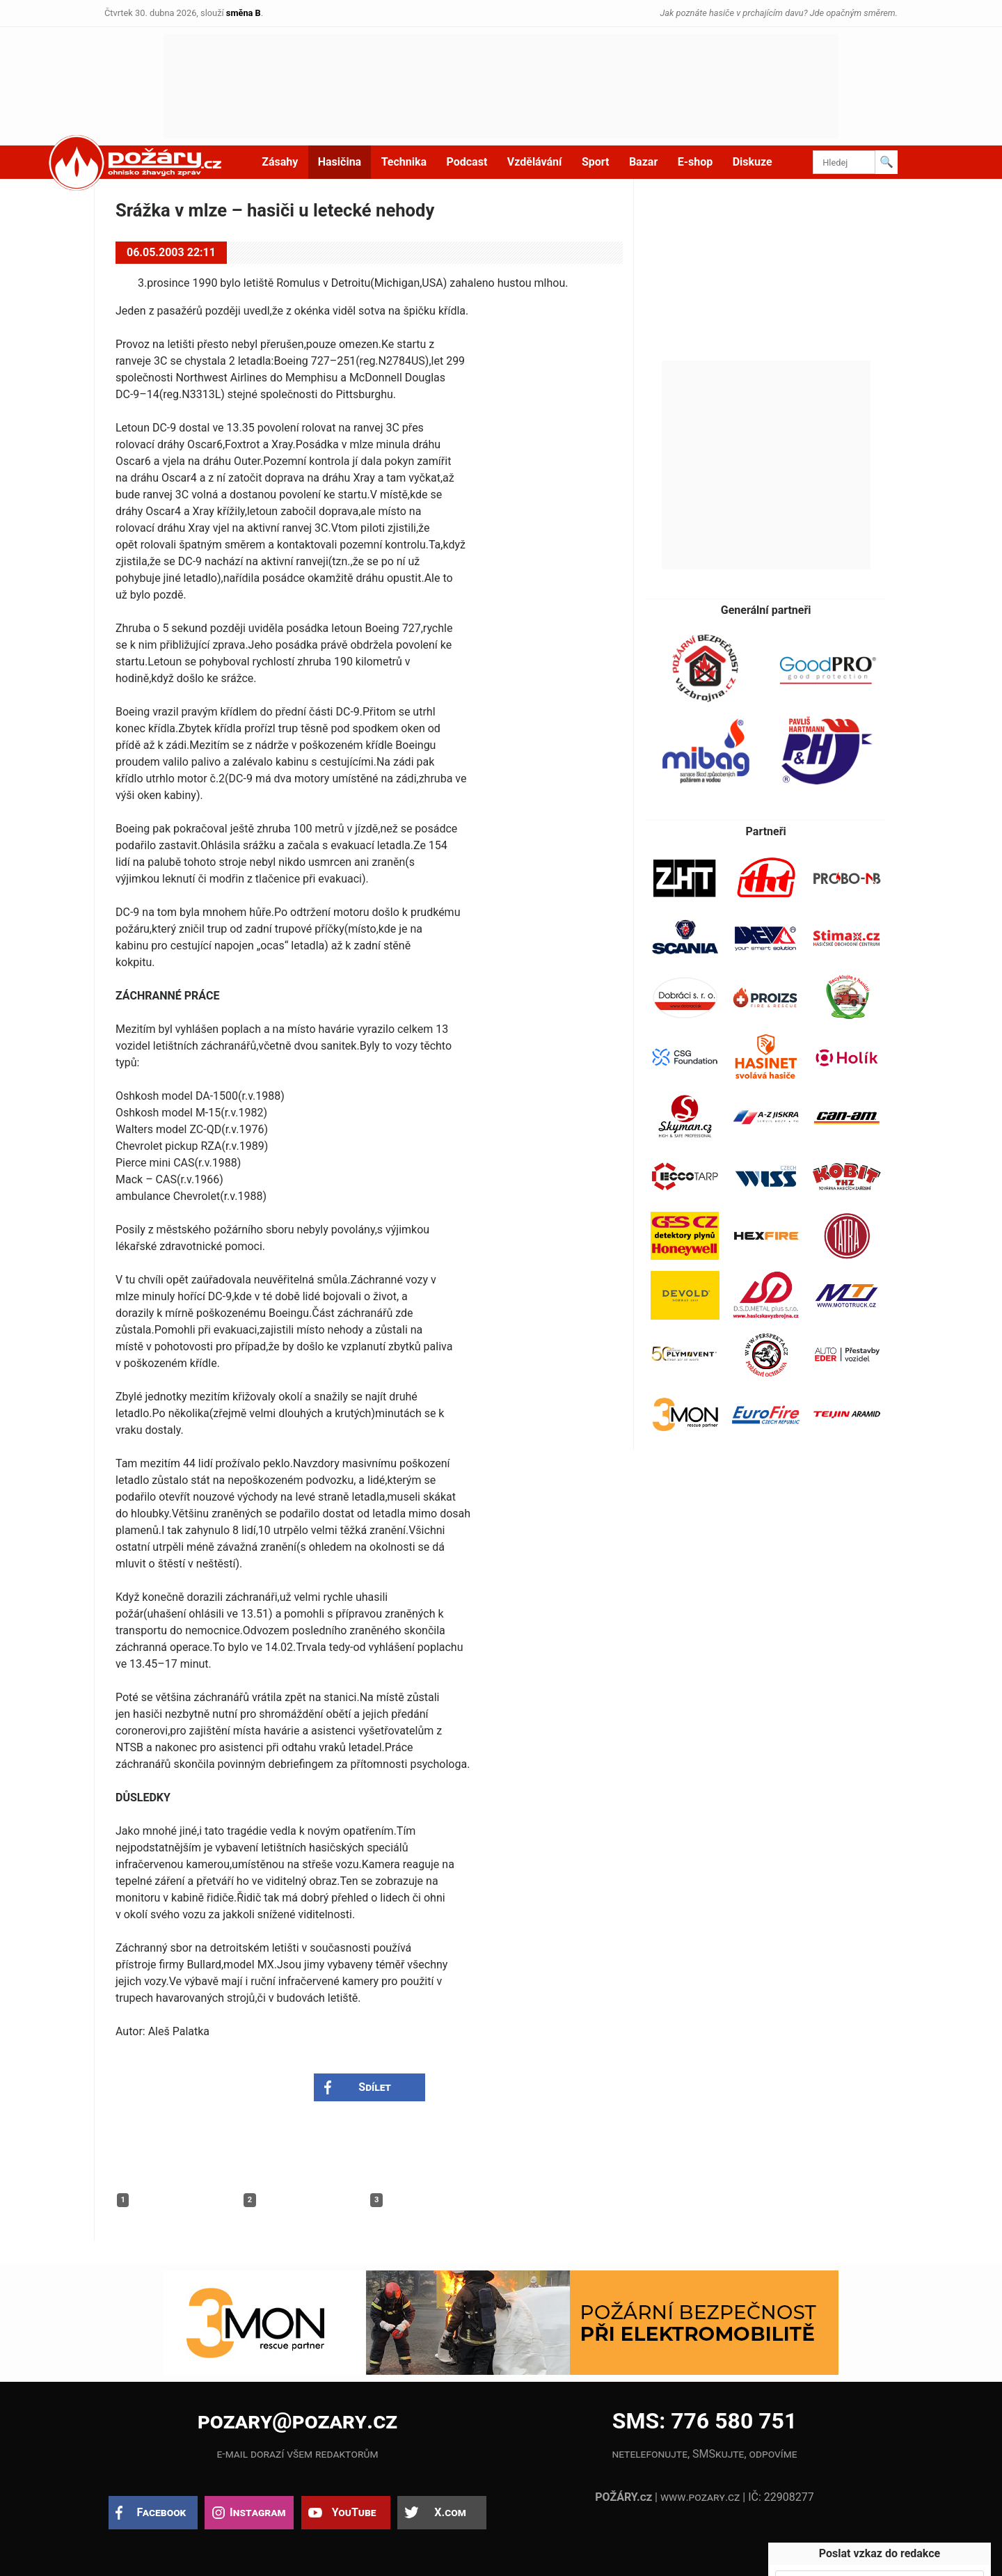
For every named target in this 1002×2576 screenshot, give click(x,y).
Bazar (643, 161)
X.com (450, 2512)
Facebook (161, 2512)
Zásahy (280, 161)
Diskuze (752, 161)
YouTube (354, 2512)
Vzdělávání (534, 161)
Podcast (467, 161)
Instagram (257, 2512)
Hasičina (339, 161)
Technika (404, 161)
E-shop (695, 161)
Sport (596, 161)
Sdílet (374, 2087)
